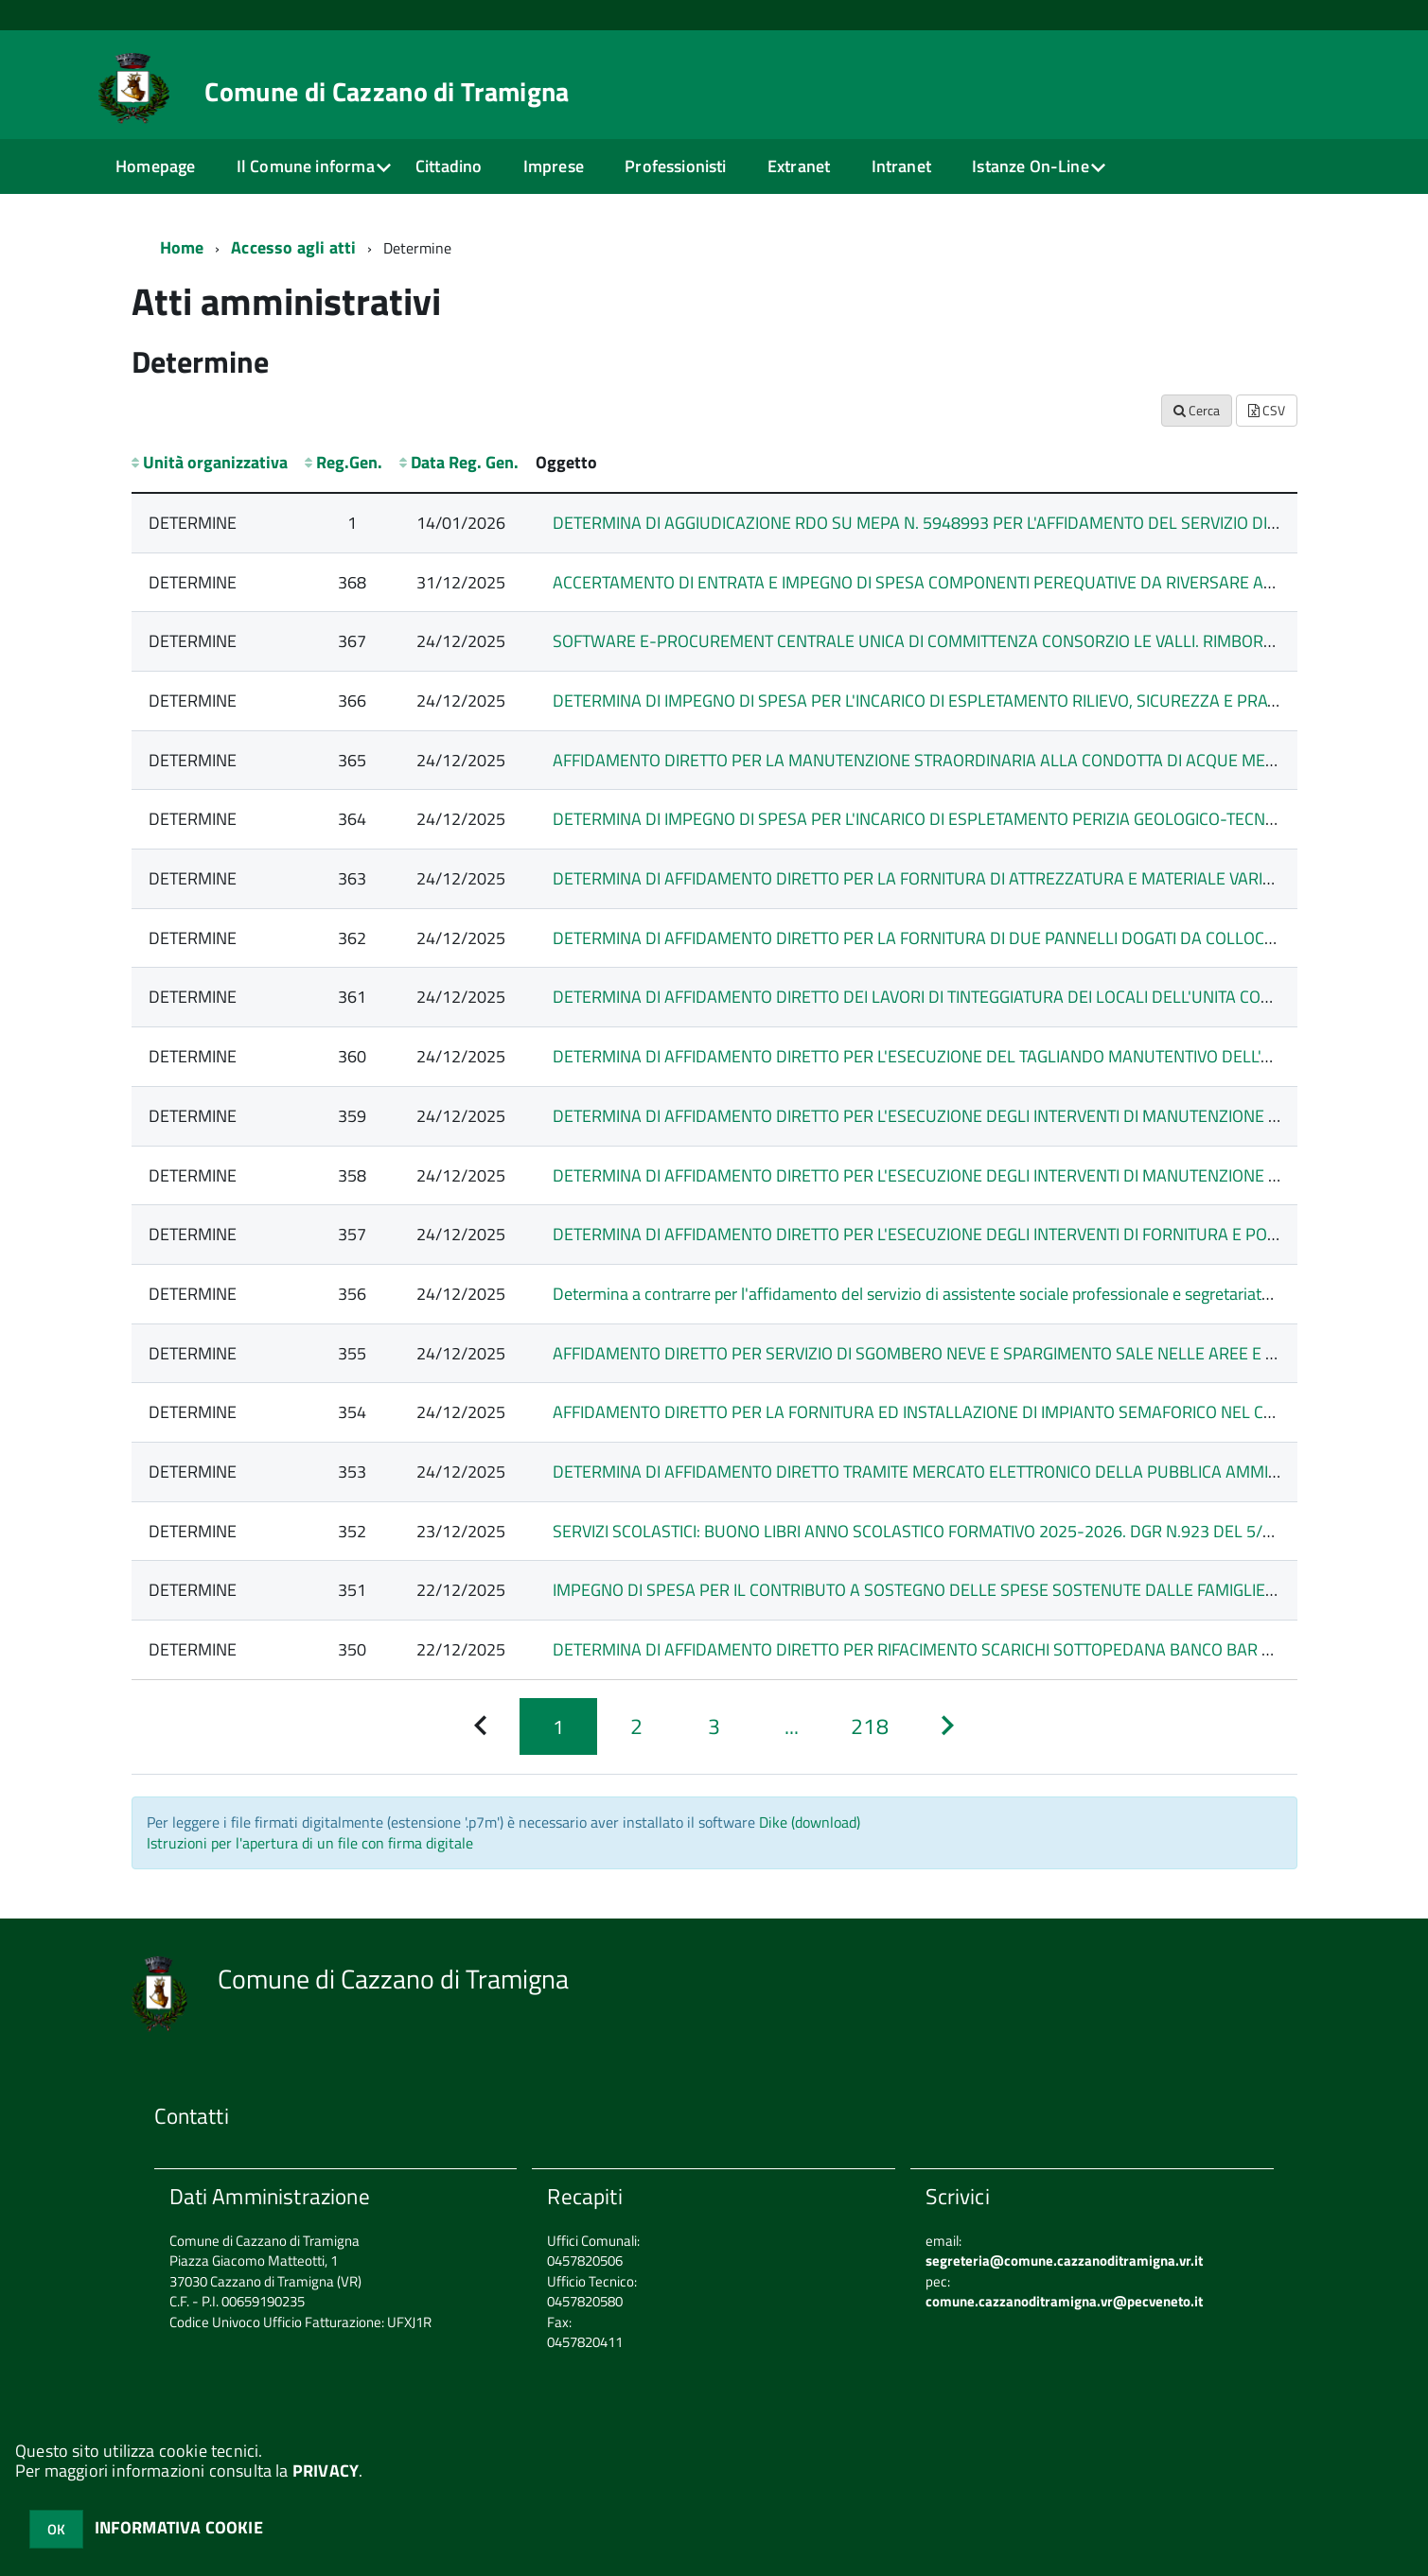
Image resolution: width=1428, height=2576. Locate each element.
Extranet (798, 166)
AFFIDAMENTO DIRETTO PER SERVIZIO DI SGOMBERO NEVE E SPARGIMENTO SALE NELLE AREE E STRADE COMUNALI (981, 1353)
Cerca (1196, 410)
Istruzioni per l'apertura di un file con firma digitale (310, 1842)
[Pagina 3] (713, 1727)
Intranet (901, 166)
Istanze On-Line (1030, 166)
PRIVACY (325, 2470)
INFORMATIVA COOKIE (179, 2527)
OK (56, 2529)
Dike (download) (809, 1822)
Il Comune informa (306, 166)
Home (182, 247)
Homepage (155, 166)
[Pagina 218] (869, 1727)
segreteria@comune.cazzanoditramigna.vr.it (1064, 2260)
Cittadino (449, 166)
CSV (1266, 410)
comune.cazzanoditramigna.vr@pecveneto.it (1064, 2301)
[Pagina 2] (636, 1727)
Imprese (553, 166)
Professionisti (676, 166)
